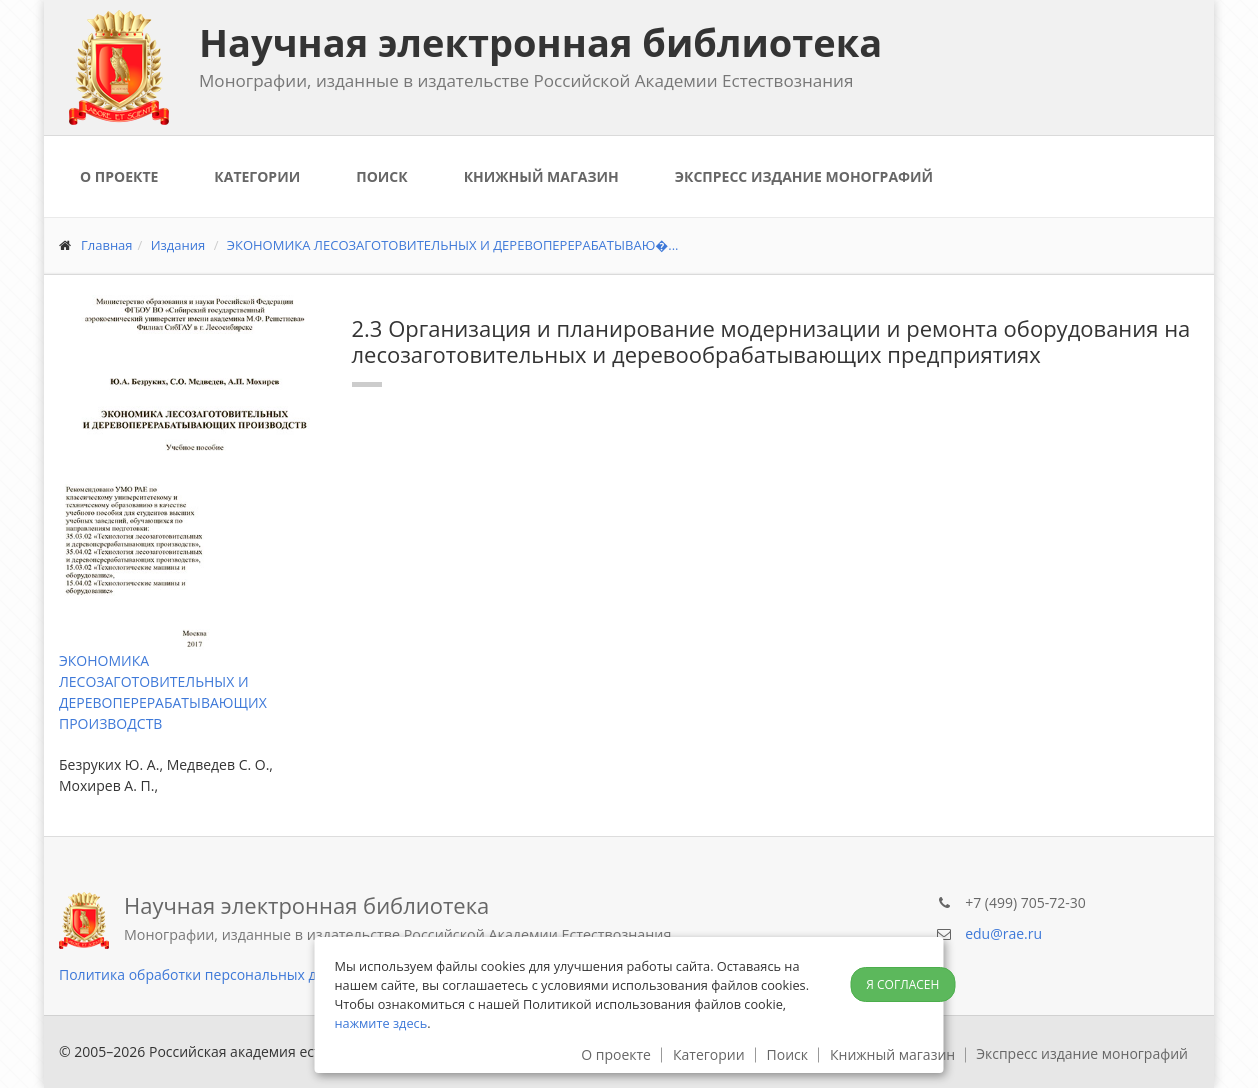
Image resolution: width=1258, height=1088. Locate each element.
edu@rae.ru (1003, 933)
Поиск (381, 176)
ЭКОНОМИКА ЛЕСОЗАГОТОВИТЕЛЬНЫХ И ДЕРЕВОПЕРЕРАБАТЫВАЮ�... (453, 245)
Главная (107, 245)
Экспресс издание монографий (804, 176)
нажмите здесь (381, 1023)
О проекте (119, 176)
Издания (178, 245)
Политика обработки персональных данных (209, 974)
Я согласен (902, 984)
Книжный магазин (541, 176)
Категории (257, 176)
